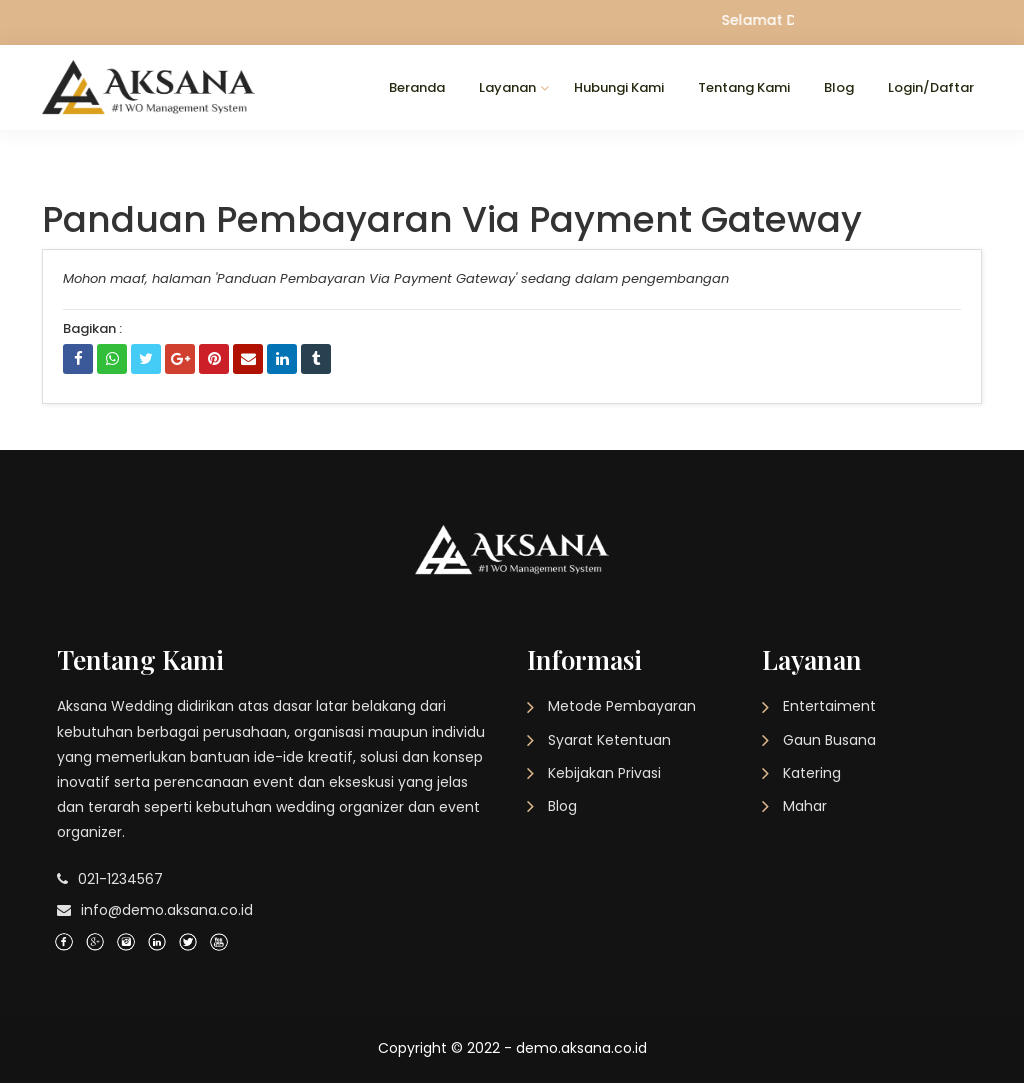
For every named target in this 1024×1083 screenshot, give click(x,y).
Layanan (507, 87)
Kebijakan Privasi (604, 773)
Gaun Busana (829, 740)
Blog (839, 87)
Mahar (805, 806)
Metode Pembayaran (622, 706)
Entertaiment (829, 706)
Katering (812, 773)
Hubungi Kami (619, 87)
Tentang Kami (744, 87)
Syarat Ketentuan (609, 740)
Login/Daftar (931, 87)
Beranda (417, 87)
